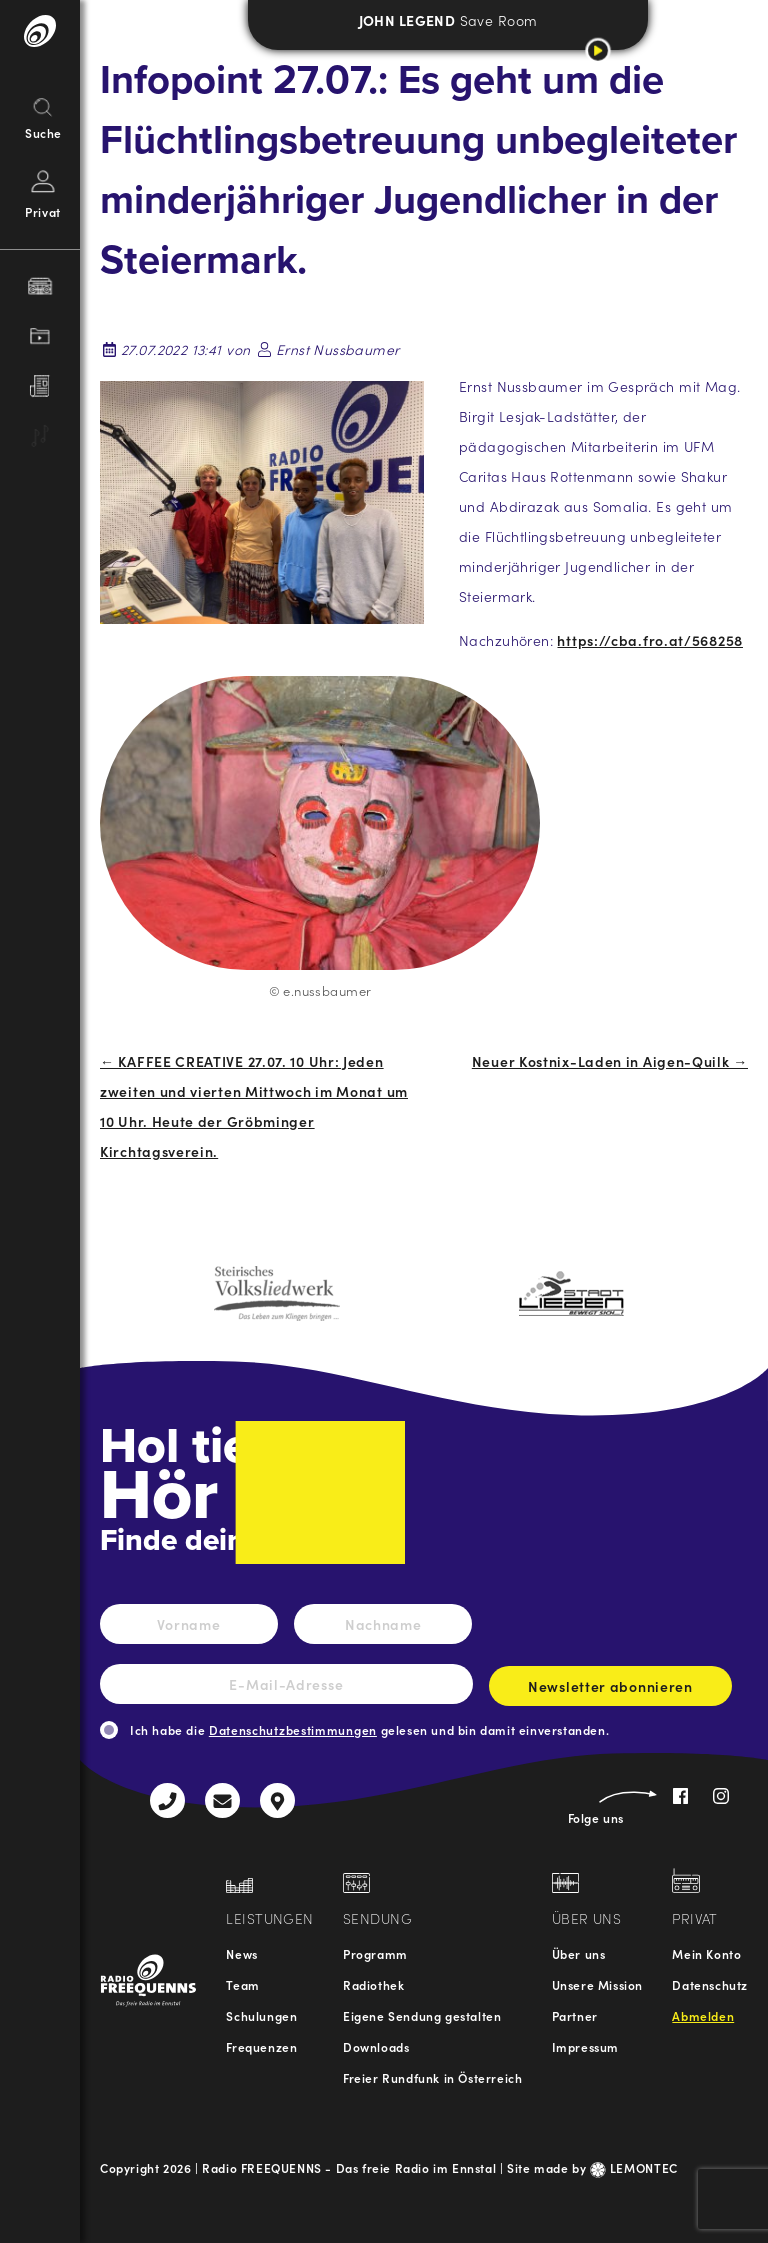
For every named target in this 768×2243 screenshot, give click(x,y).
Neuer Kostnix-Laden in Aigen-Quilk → (610, 1061)
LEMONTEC (634, 2167)
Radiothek (373, 1984)
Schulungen (261, 2015)
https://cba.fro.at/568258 (650, 640)
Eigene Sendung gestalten (422, 2015)
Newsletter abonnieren (610, 1691)
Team (242, 1984)
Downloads (376, 2046)
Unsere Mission (597, 1984)
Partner (575, 2015)
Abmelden (703, 2015)
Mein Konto (706, 1953)
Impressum (585, 2046)
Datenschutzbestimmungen (293, 1729)
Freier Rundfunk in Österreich (432, 2077)
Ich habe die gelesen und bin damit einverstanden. (369, 1729)
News (241, 1953)
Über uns (579, 1953)
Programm (375, 1953)
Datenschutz (710, 1984)
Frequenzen (261, 2046)
